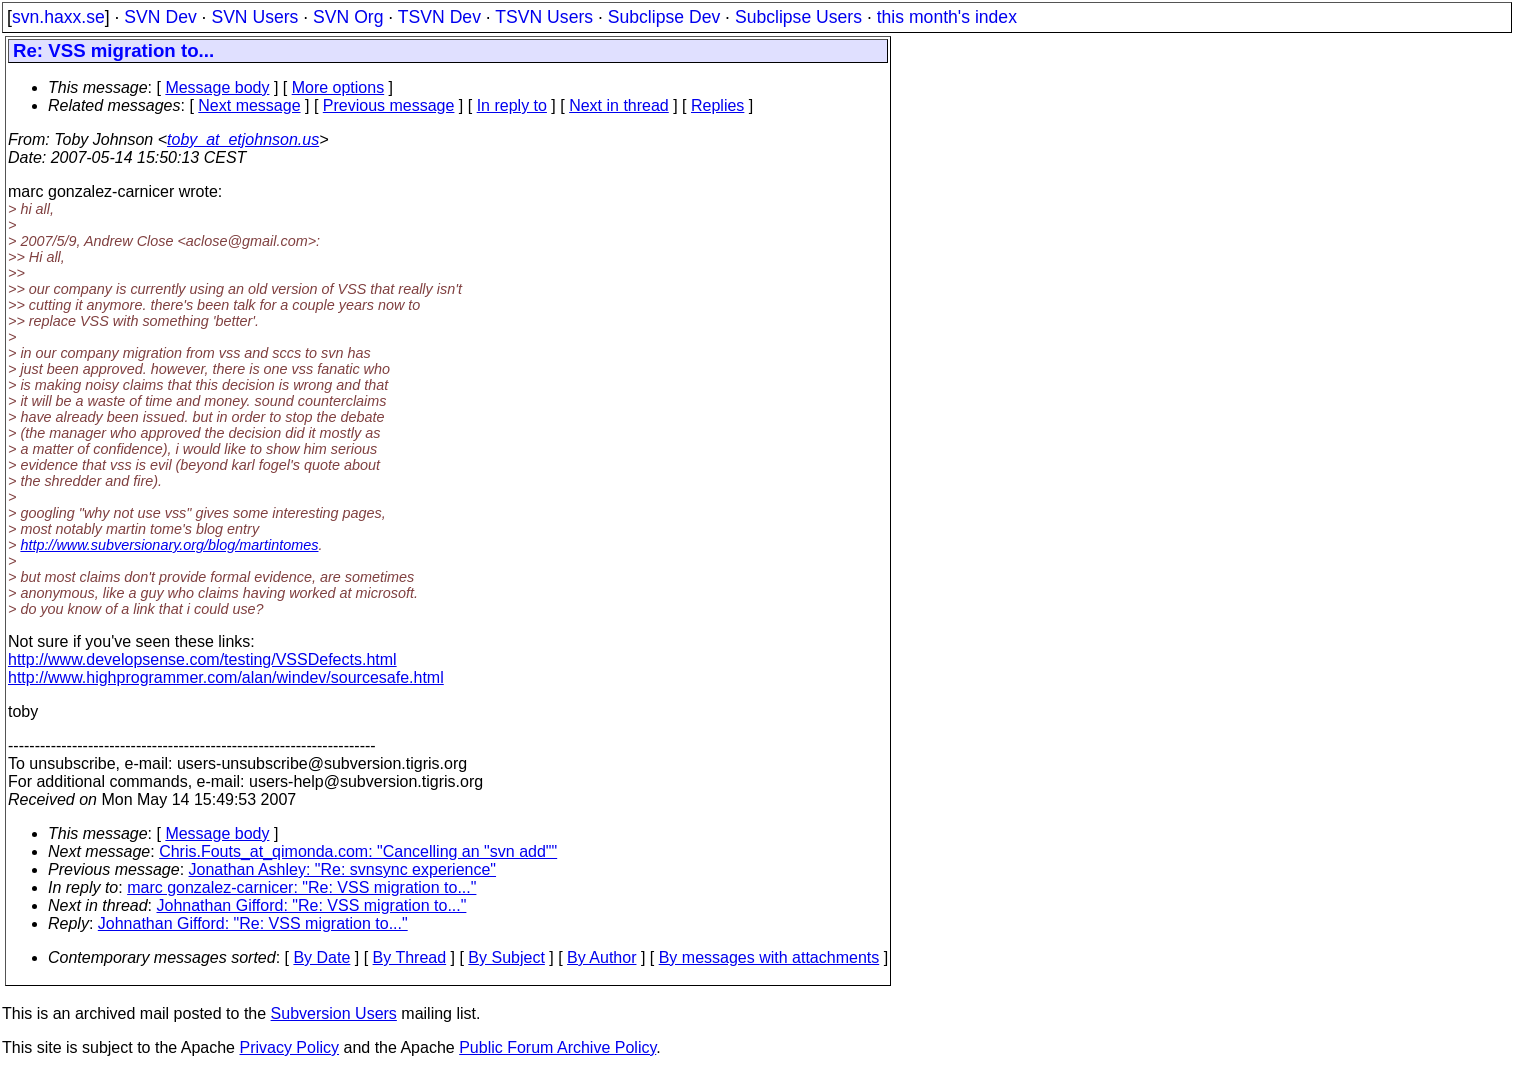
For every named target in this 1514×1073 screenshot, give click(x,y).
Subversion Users (334, 1013)
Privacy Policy (289, 1047)
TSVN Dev (439, 17)
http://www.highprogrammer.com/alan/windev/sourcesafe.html (226, 677)
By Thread (410, 957)
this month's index (947, 17)
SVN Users (254, 17)
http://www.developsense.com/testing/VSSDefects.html (202, 659)
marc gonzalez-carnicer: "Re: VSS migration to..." (301, 887)
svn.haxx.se (58, 17)
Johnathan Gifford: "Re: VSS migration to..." (312, 905)
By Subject (506, 957)
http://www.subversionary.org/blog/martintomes (169, 545)
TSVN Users (544, 17)
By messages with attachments (769, 957)
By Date (321, 957)
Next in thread (619, 105)
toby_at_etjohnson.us (243, 139)
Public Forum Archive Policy (557, 1047)
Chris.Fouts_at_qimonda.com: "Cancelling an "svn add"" (358, 851)
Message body (217, 87)
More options (338, 87)
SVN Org (348, 17)
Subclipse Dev (664, 17)
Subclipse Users (798, 17)
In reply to (512, 105)
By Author (601, 957)
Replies (717, 105)
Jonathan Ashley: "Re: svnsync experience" (343, 869)
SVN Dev (160, 17)
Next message (249, 105)
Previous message (389, 105)
